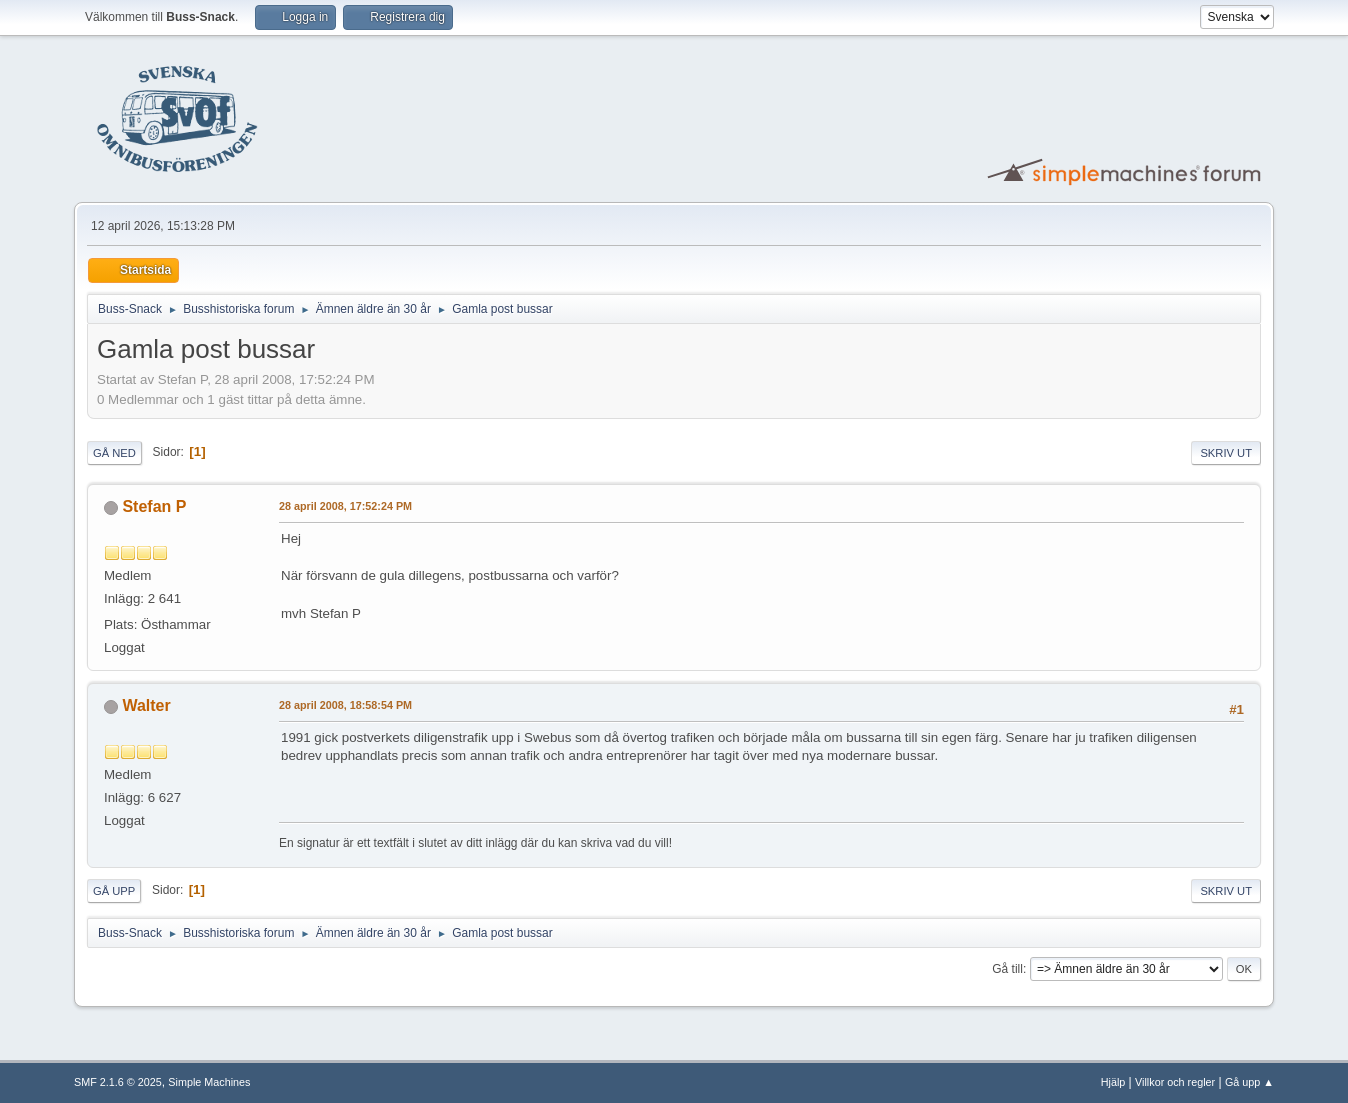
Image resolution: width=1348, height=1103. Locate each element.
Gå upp (114, 891)
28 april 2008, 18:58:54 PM (345, 705)
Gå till (1007, 969)
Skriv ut (1226, 453)
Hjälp (1113, 1082)
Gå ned (114, 453)
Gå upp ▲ (1249, 1082)
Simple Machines (209, 1082)
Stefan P (154, 506)
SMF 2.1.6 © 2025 (118, 1082)
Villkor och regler (1175, 1082)
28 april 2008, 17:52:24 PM (345, 506)
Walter (146, 705)
